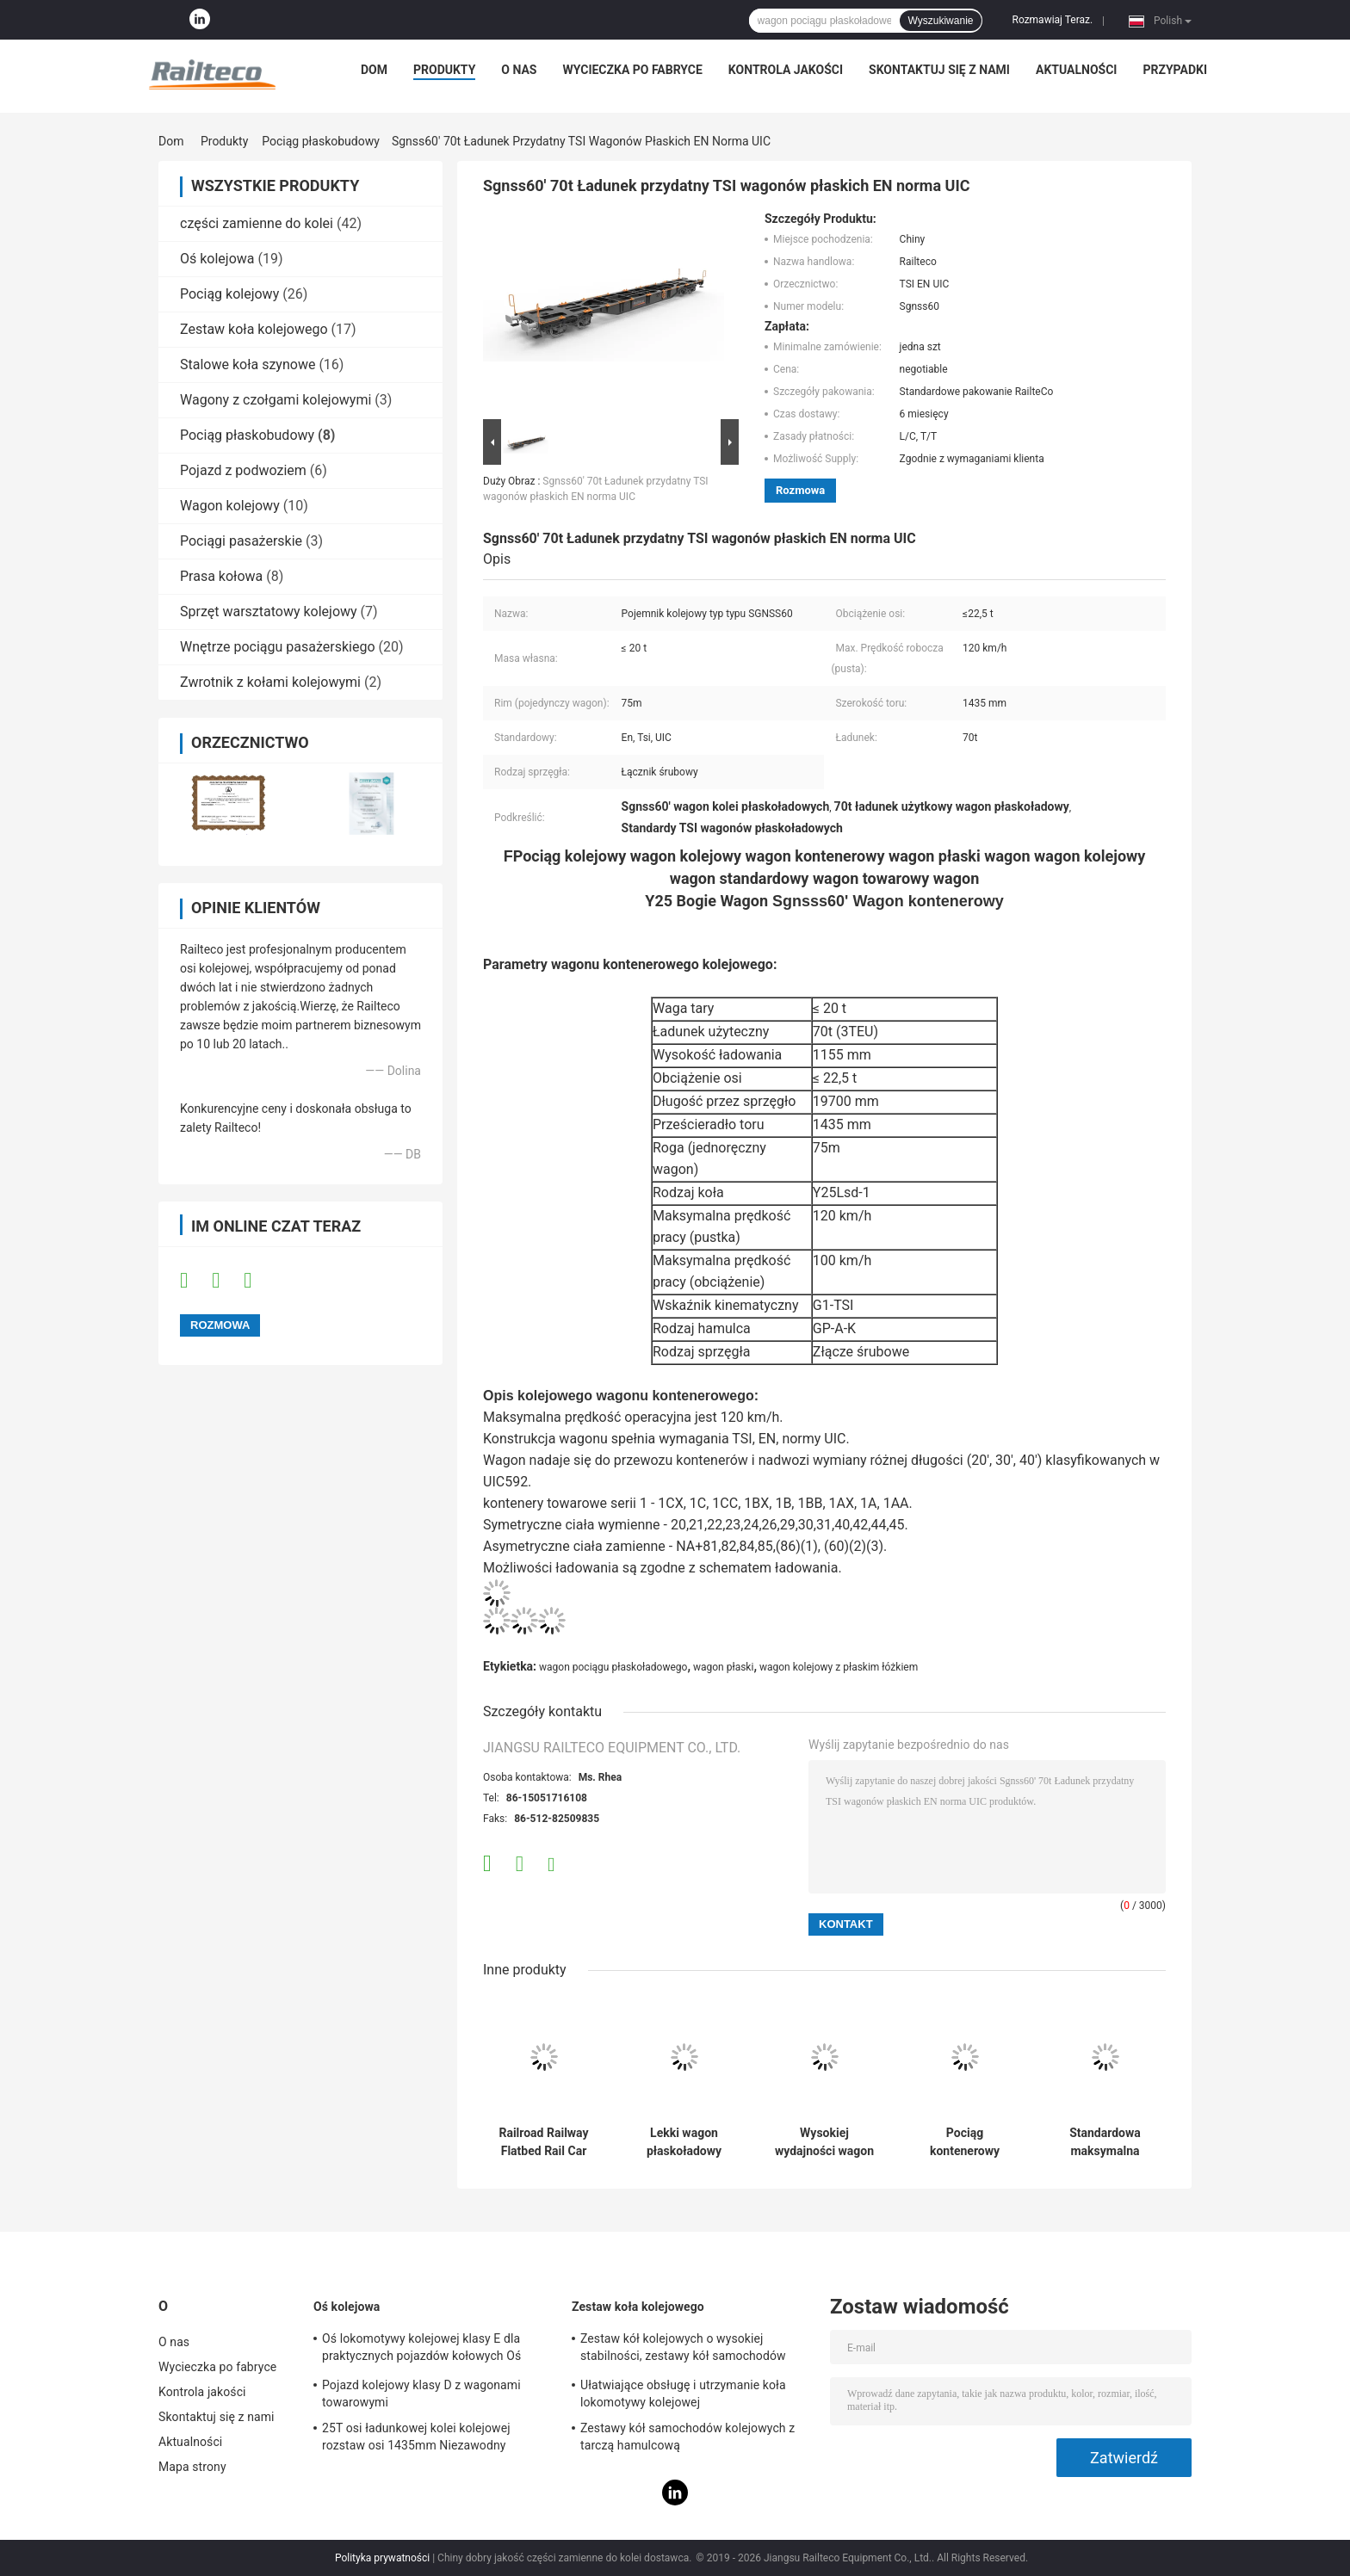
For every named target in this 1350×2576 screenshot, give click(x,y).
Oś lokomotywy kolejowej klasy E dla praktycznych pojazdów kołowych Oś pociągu (421, 2350)
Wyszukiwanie (941, 21)
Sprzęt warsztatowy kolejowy (268, 611)
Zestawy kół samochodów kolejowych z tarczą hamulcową (687, 2436)
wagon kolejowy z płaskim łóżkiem (838, 1667)
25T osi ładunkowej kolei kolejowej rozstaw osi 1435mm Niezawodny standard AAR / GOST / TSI (416, 2439)
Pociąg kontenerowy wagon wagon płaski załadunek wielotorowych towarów (965, 2142)
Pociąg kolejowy (229, 294)
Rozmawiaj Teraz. (1052, 20)
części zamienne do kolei (256, 223)
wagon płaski (723, 1667)
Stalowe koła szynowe (247, 364)
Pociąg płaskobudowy (321, 141)
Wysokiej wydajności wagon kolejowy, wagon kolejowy (824, 2142)
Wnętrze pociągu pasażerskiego (277, 647)
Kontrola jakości (785, 70)
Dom (374, 70)
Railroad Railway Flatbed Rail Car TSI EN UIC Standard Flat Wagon (543, 2142)
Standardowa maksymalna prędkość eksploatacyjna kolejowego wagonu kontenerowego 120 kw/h (1105, 2142)
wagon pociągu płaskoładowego (613, 1667)
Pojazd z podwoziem (243, 470)
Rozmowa (800, 490)
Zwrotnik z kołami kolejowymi (270, 682)
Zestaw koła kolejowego (254, 329)
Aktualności (1076, 70)
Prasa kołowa (221, 576)
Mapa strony (192, 2467)
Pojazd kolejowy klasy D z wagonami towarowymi (421, 2393)
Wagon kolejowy (230, 505)
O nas (518, 70)
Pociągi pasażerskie (241, 541)
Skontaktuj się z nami (939, 70)
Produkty (444, 70)
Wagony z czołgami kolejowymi (275, 400)
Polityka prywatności (382, 2558)
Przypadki (1175, 70)
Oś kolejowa (217, 258)
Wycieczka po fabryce (633, 70)
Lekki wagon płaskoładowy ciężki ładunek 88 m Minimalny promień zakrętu (683, 2142)
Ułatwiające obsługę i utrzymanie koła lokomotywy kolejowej (683, 2393)
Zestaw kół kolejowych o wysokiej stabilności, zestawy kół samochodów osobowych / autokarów (683, 2350)
